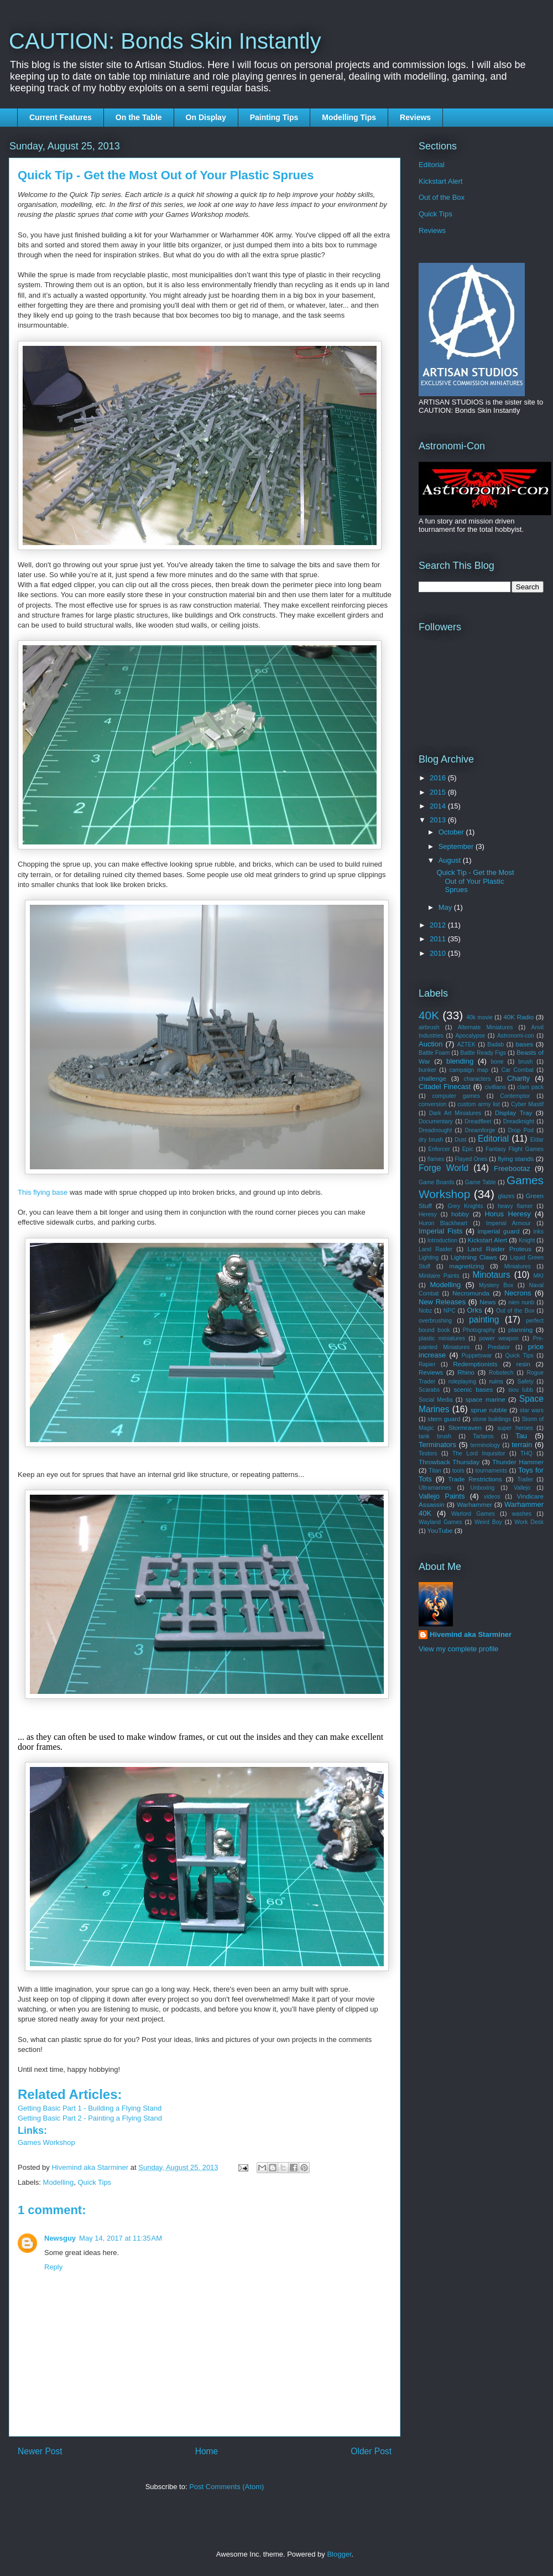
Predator (499, 1347)
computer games (456, 1096)
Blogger (339, 2554)
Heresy (428, 1214)
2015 (439, 792)
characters (477, 1079)
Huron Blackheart (443, 1223)
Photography (479, 1330)
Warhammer (474, 1504)
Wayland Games (440, 1522)
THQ (526, 1453)
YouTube (440, 1530)
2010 (439, 953)
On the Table (139, 117)
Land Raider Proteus (499, 1248)
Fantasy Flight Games (515, 1149)
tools (458, 1471)
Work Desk (529, 1522)
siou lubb (520, 1390)
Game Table (480, 1182)
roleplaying (462, 1381)
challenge (432, 1078)
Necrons (517, 1293)
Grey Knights (465, 1206)
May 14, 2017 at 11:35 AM (120, 2238)
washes (521, 1514)
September (457, 846)
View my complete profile (458, 1649)
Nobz (425, 1311)
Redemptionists (475, 1363)
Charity (518, 1078)
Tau (521, 1436)
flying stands (516, 1158)
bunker (427, 1070)
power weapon (499, 1338)
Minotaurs (491, 1274)
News (487, 1301)
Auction (430, 1044)
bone (497, 1062)
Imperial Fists (440, 1231)
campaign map (468, 1070)
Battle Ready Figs (483, 1053)
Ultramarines (435, 1488)
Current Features (60, 117)
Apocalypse (471, 1036)
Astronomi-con (515, 1036)
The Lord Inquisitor (478, 1453)
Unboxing (482, 1488)
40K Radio (518, 1016)
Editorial (432, 164)
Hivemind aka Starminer (471, 1634)
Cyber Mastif (527, 1104)
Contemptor (515, 1096)
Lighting (429, 1258)
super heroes (515, 1428)
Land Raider (435, 1249)
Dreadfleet (478, 1121)
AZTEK (466, 1044)
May (446, 907)
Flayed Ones (471, 1159)
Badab (495, 1044)
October (452, 832)
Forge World (443, 1168)
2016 (439, 778)
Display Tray (513, 1112)
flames (436, 1159)
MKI (539, 1276)
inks (539, 1232)
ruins (496, 1381)
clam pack (530, 1087)
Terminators (437, 1444)
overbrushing (435, 1321)
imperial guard (499, 1231)
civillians (495, 1087)
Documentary (436, 1121)
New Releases (442, 1302)
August (451, 860)
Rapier (427, 1364)
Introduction (442, 1240)
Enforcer (439, 1149)
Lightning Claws (474, 1257)
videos (492, 1497)
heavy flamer (515, 1206)
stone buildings (491, 1419)
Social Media (436, 1400)
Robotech (501, 1373)
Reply (53, 2267)
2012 (439, 925)
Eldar (537, 1140)
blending (459, 1061)
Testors (428, 1453)
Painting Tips (274, 117)
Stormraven (465, 1427)
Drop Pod (521, 1130)
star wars (532, 1410)
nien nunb (522, 1302)
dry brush (431, 1140)
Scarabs (429, 1390)
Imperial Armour (508, 1223)
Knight (527, 1240)
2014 (439, 806)
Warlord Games (473, 1514)
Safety (526, 1381)
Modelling (58, 2182)
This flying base (42, 1192)
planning (520, 1329)
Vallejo (522, 1488)
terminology (485, 1445)
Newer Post (40, 2451)
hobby (460, 1213)
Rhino (465, 1372)
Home (206, 2451)
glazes (506, 1196)
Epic (467, 1149)
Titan (435, 1471)
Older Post (371, 2451)
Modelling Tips (349, 117)
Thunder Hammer (518, 1461)
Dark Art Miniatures (455, 1113)
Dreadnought (435, 1130)
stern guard (444, 1418)
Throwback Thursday (449, 1461)
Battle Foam (434, 1053)
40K (429, 1015)
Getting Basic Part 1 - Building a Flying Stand (89, 2108)
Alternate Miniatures (485, 1027)
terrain (522, 1444)
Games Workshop (46, 2142)
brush (525, 1062)
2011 (439, 939)
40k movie (479, 1017)
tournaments (491, 1471)
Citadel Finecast (445, 1086)
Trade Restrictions (475, 1479)
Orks (474, 1310)
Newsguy (60, 2238)
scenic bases (473, 1389)
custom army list (478, 1104)
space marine (485, 1399)
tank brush (435, 1436)
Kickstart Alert (440, 181)
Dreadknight (518, 1121)
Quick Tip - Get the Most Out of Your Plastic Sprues (475, 881)
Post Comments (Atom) (226, 2486)
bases (524, 1044)
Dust (460, 1140)
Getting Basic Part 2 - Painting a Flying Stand (90, 2118)
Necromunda (470, 1293)
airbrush (429, 1027)
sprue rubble (489, 1409)
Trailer (525, 1479)
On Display (206, 117)
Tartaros (483, 1436)
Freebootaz (512, 1168)
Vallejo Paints (442, 1496)
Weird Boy (488, 1522)
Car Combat (517, 1070)
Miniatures (517, 1266)
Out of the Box (442, 197)
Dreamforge (480, 1130)
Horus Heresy (507, 1214)
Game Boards (436, 1182)
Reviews (415, 117)
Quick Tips (94, 2182)
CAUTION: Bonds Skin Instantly (165, 41)
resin (523, 1363)
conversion (432, 1104)
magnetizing (466, 1265)
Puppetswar (477, 1355)
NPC (450, 1311)
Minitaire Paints (439, 1276)
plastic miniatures (442, 1338)
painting (484, 1319)
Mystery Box (496, 1285)
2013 (439, 820)
